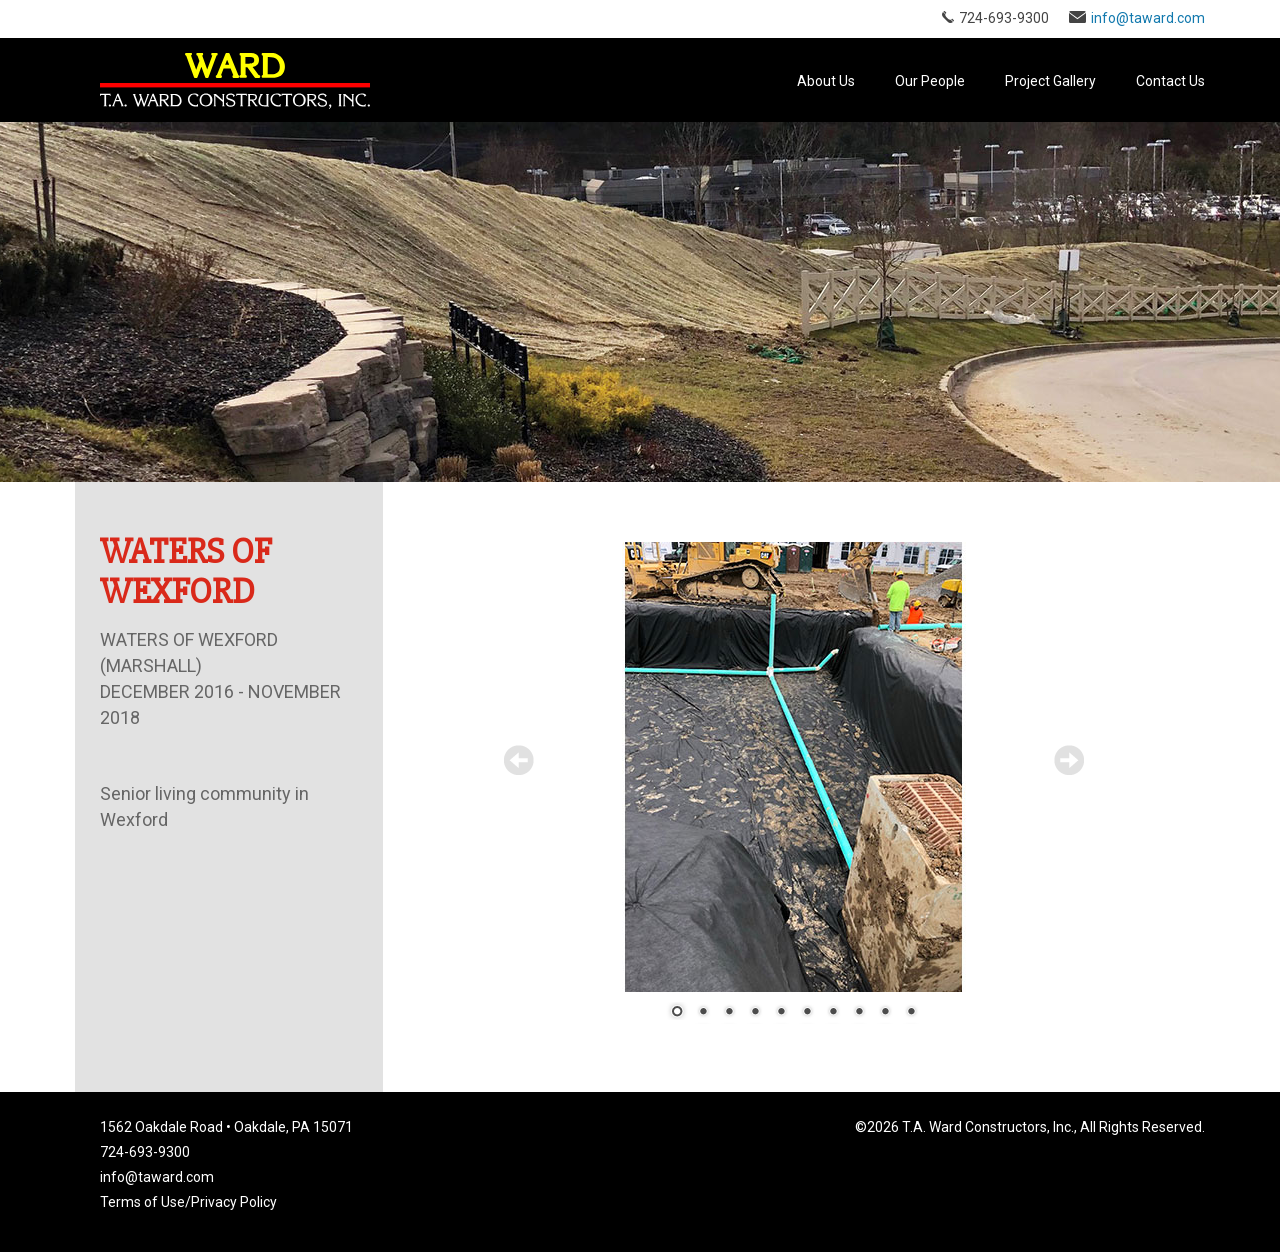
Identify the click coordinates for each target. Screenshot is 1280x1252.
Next (1069, 760)
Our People (930, 81)
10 (911, 1013)
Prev (519, 760)
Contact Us (1170, 81)
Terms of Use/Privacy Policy (188, 1202)
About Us (826, 81)
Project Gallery (1050, 81)
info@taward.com (1148, 18)
